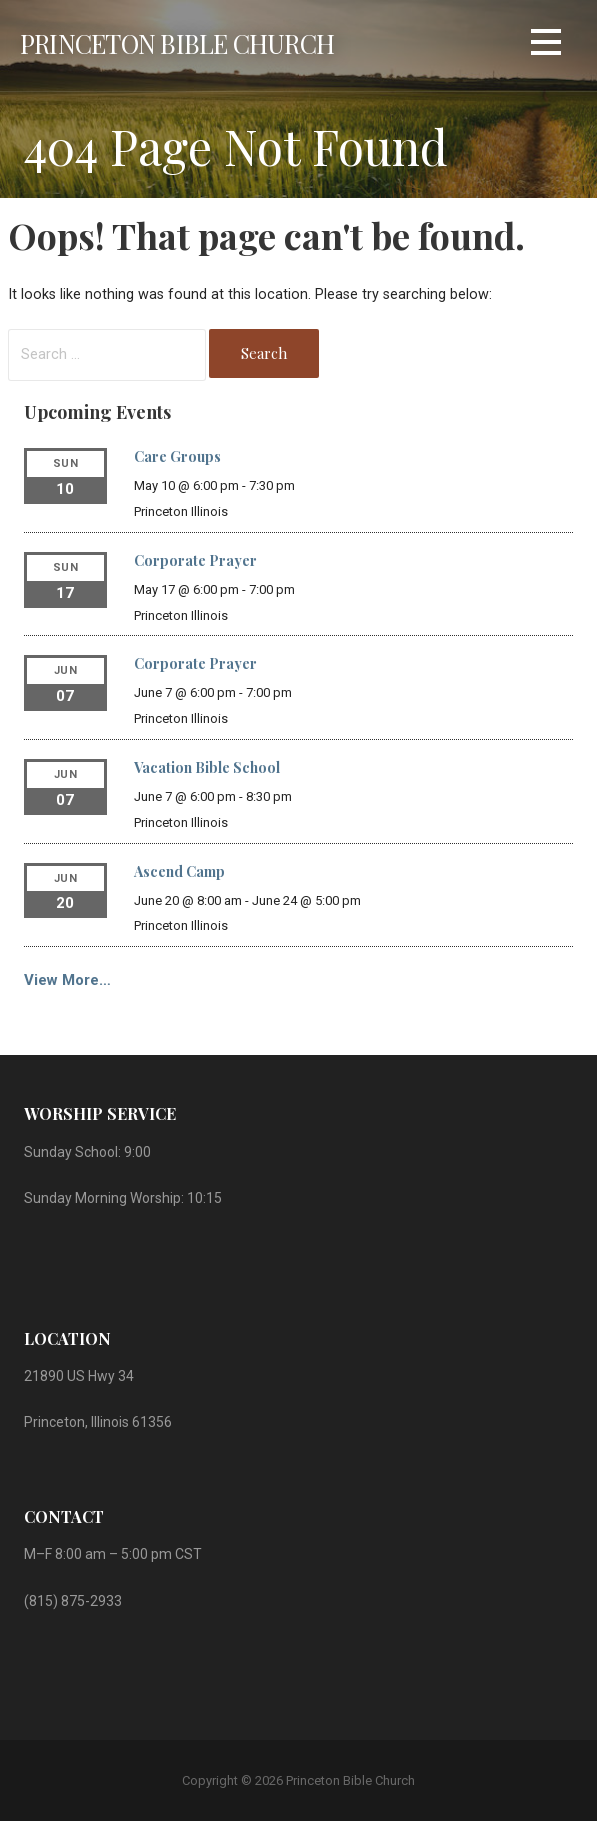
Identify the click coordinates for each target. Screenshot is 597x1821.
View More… (67, 980)
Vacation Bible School (207, 767)
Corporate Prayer (195, 560)
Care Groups (177, 456)
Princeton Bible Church (177, 43)
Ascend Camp (179, 871)
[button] (546, 45)
